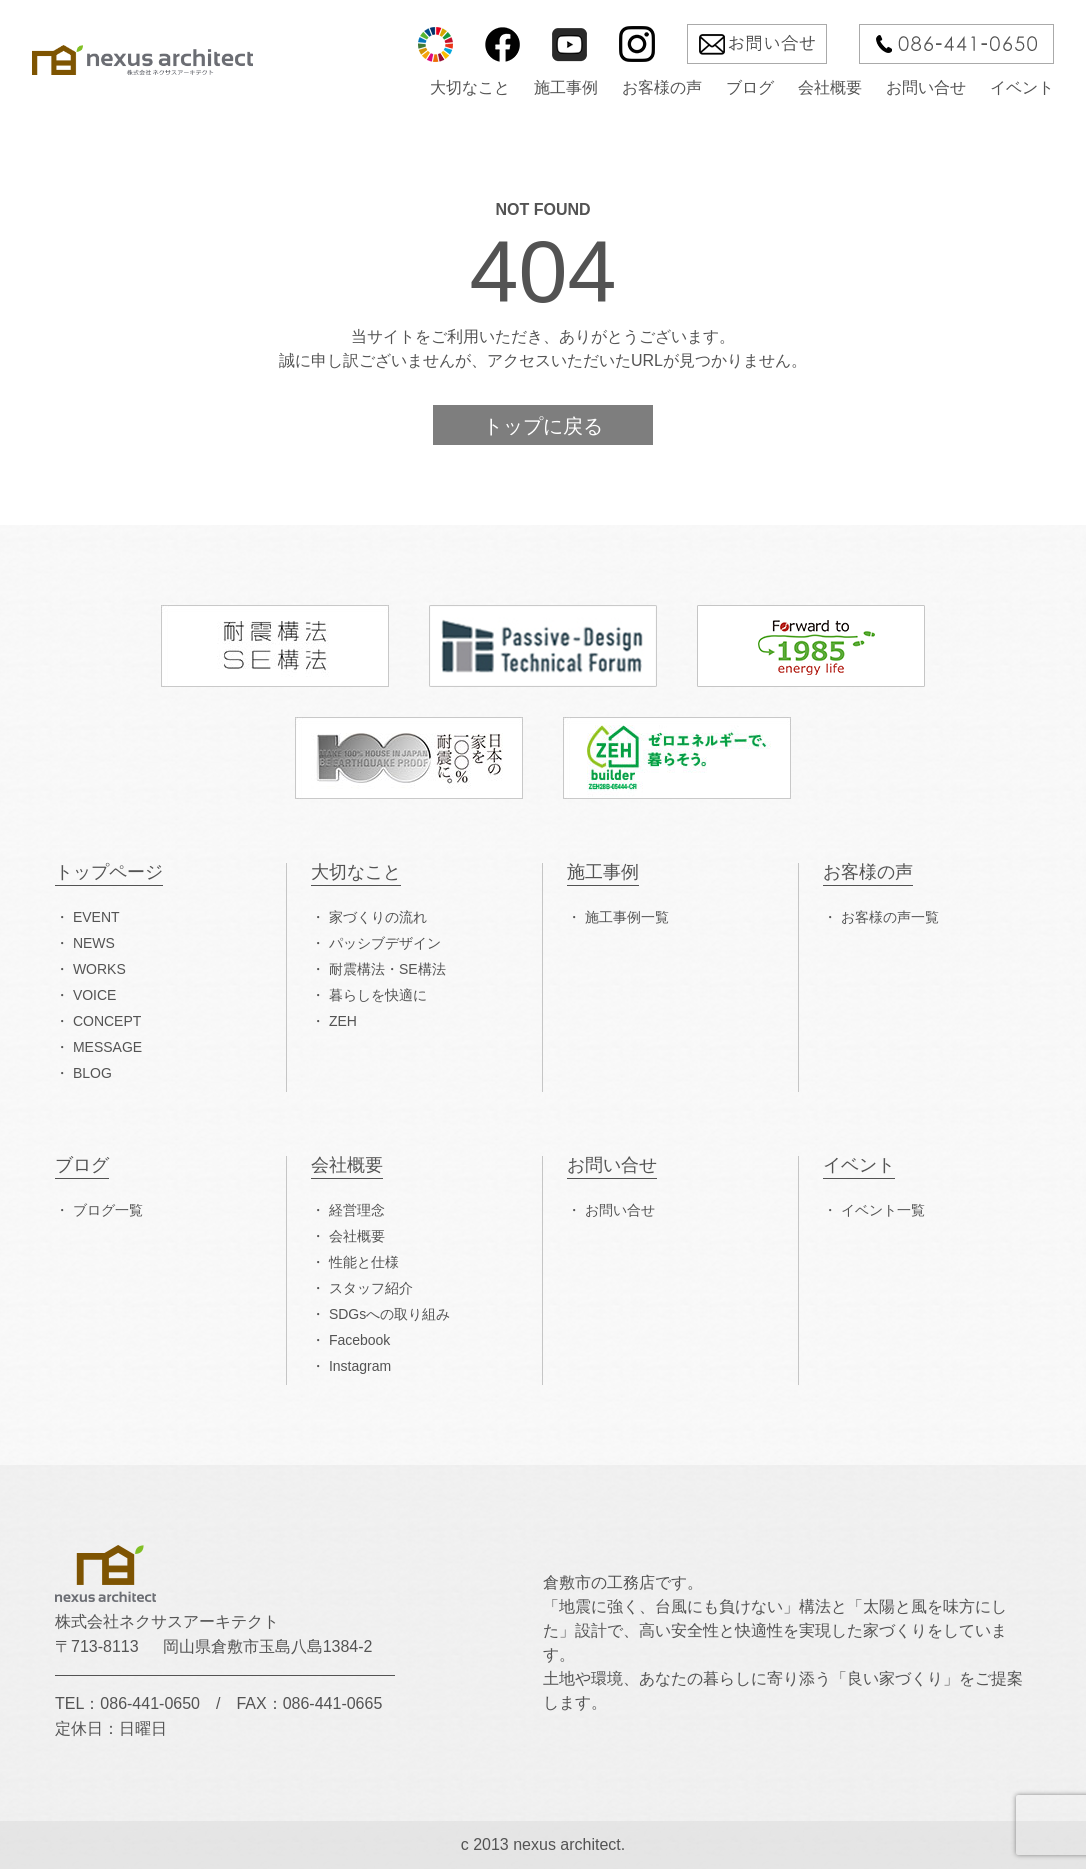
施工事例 (566, 88)
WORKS (99, 969)
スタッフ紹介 (371, 1288)
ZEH (343, 1021)
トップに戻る (543, 426)
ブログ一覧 (108, 1210)
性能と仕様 (364, 1262)
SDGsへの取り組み (389, 1314)
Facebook (359, 1340)
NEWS (94, 943)
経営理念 (357, 1210)
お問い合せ (926, 88)
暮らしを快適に (378, 995)
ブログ (750, 88)
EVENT (96, 917)
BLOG (92, 1073)
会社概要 (830, 88)
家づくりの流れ (378, 917)
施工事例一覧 (627, 917)
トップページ (109, 872)
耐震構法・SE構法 (387, 969)
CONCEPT (107, 1021)
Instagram (360, 1366)
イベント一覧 (883, 1210)
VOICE (95, 995)
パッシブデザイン (385, 943)
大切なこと (470, 88)
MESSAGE (107, 1047)
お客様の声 (662, 88)
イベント (1022, 88)
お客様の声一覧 (890, 917)
